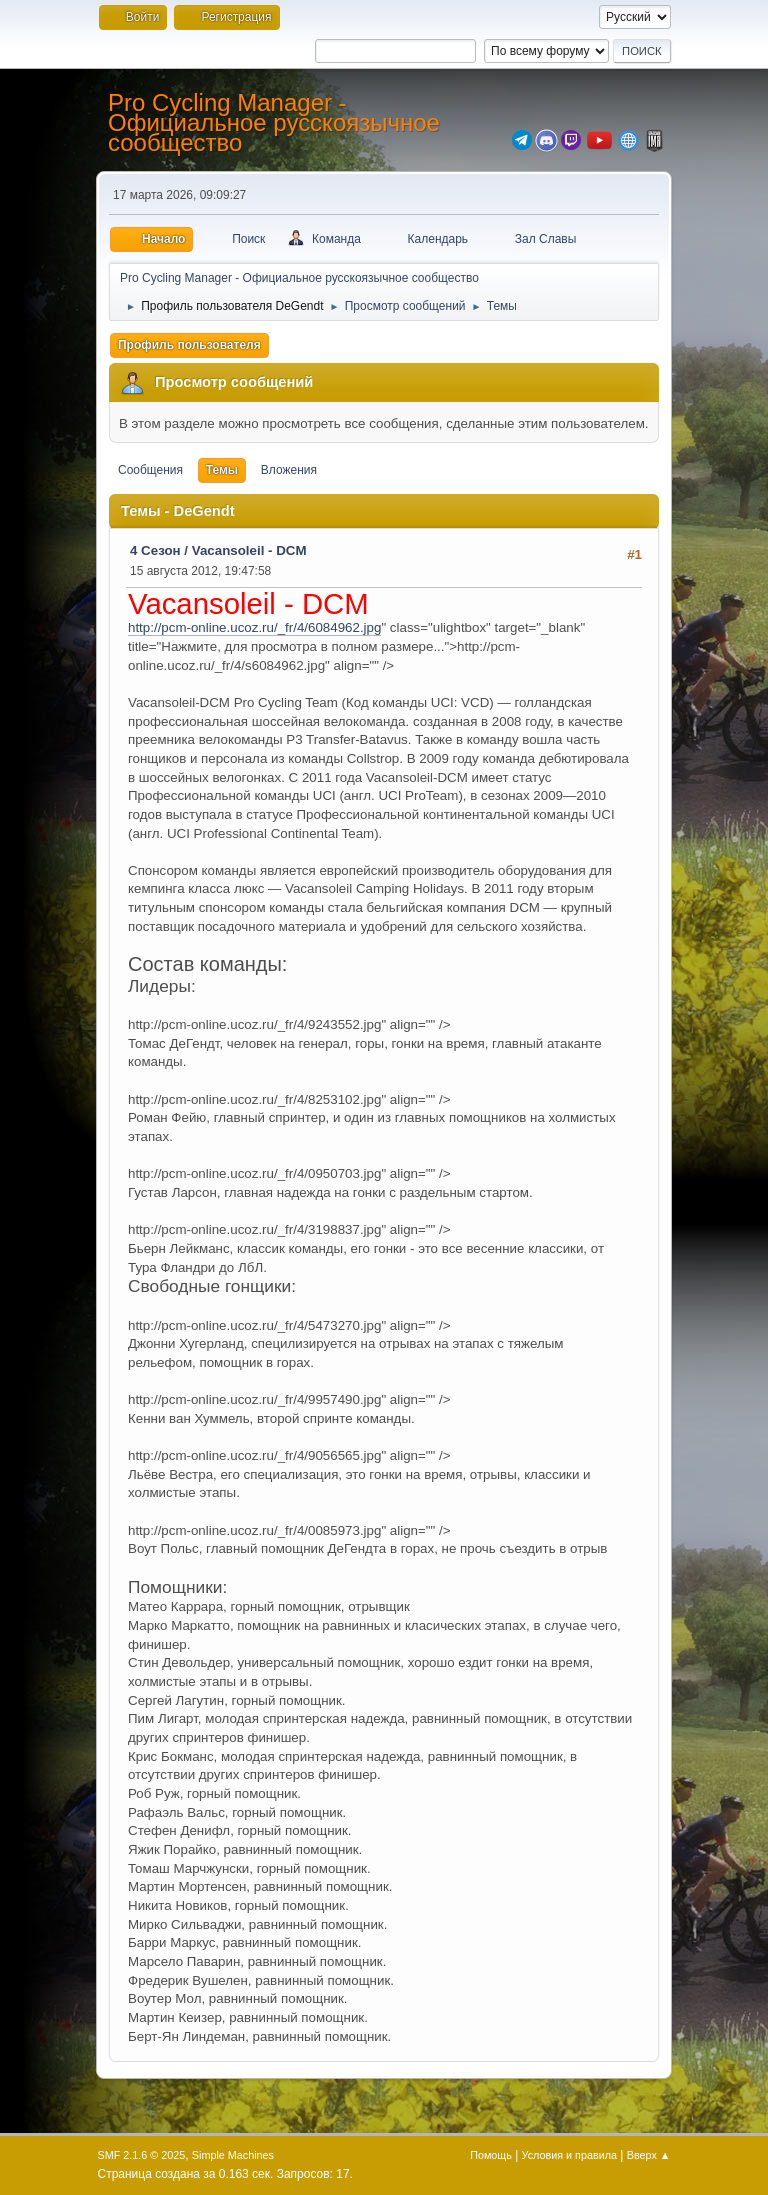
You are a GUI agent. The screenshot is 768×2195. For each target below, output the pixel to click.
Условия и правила (569, 2155)
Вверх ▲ (649, 2155)
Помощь (491, 2155)
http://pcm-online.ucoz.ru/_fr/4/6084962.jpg (254, 627)
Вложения (289, 470)
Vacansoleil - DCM (249, 550)
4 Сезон (155, 550)
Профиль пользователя (189, 345)
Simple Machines (233, 2155)
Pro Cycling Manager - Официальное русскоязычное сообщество (274, 122)
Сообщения (150, 470)
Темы (222, 470)
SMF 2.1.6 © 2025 (142, 2155)
